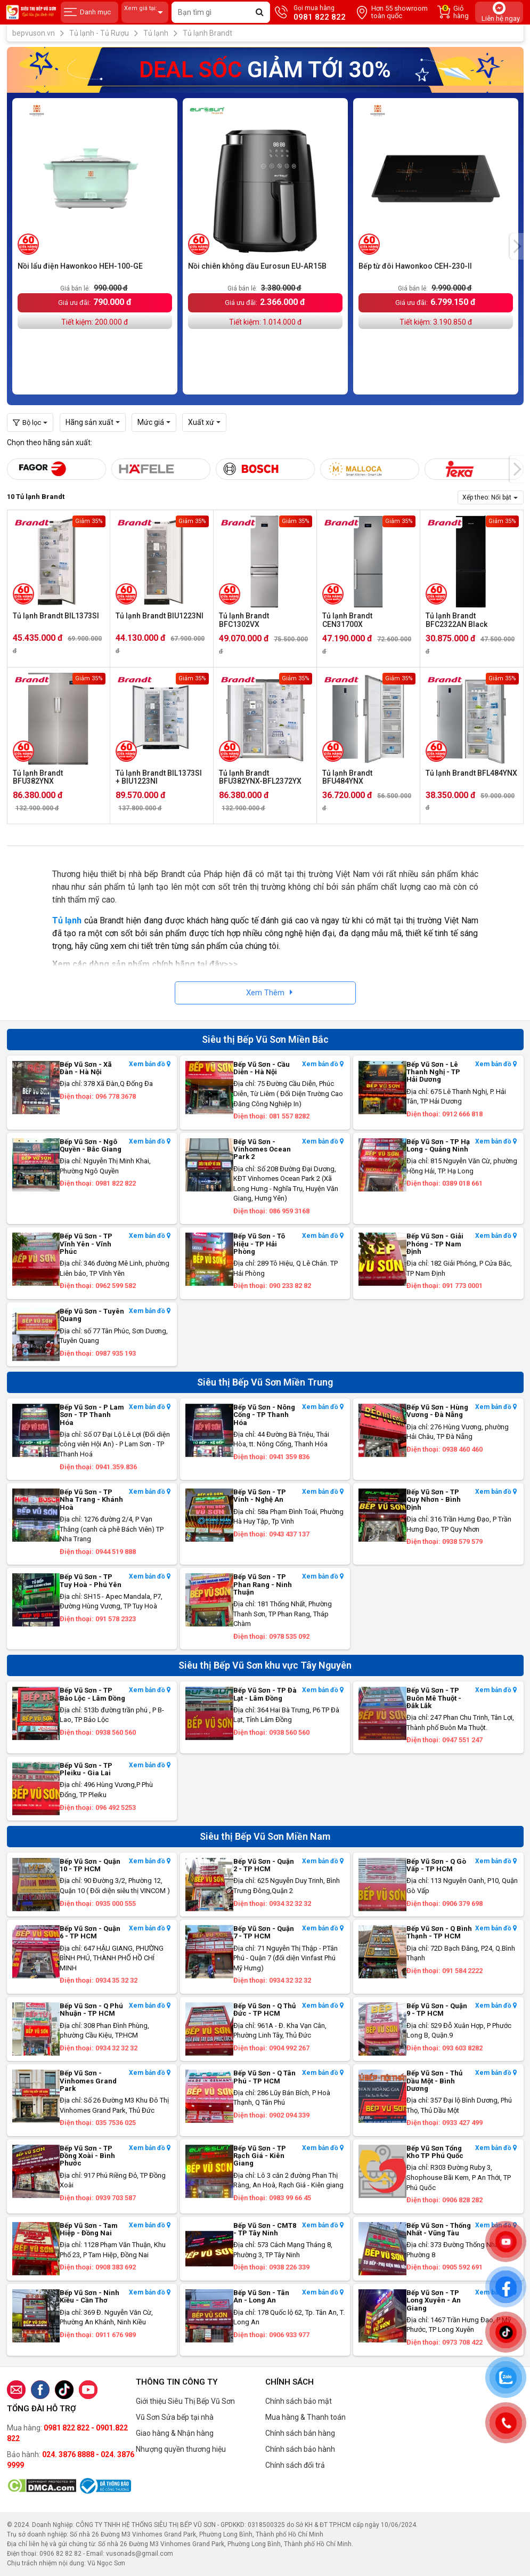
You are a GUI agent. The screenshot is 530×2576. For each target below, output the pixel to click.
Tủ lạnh (67, 920)
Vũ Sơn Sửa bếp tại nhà (175, 2417)
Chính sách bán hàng (300, 2433)
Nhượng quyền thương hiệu (181, 2449)
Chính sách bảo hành (300, 2449)
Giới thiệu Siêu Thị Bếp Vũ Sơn (185, 2401)
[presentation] (517, 246)
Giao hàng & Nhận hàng (175, 2433)
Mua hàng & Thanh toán (305, 2417)
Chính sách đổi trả (295, 2465)
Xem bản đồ (149, 1064)
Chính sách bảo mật (298, 2401)
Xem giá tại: (145, 12)
